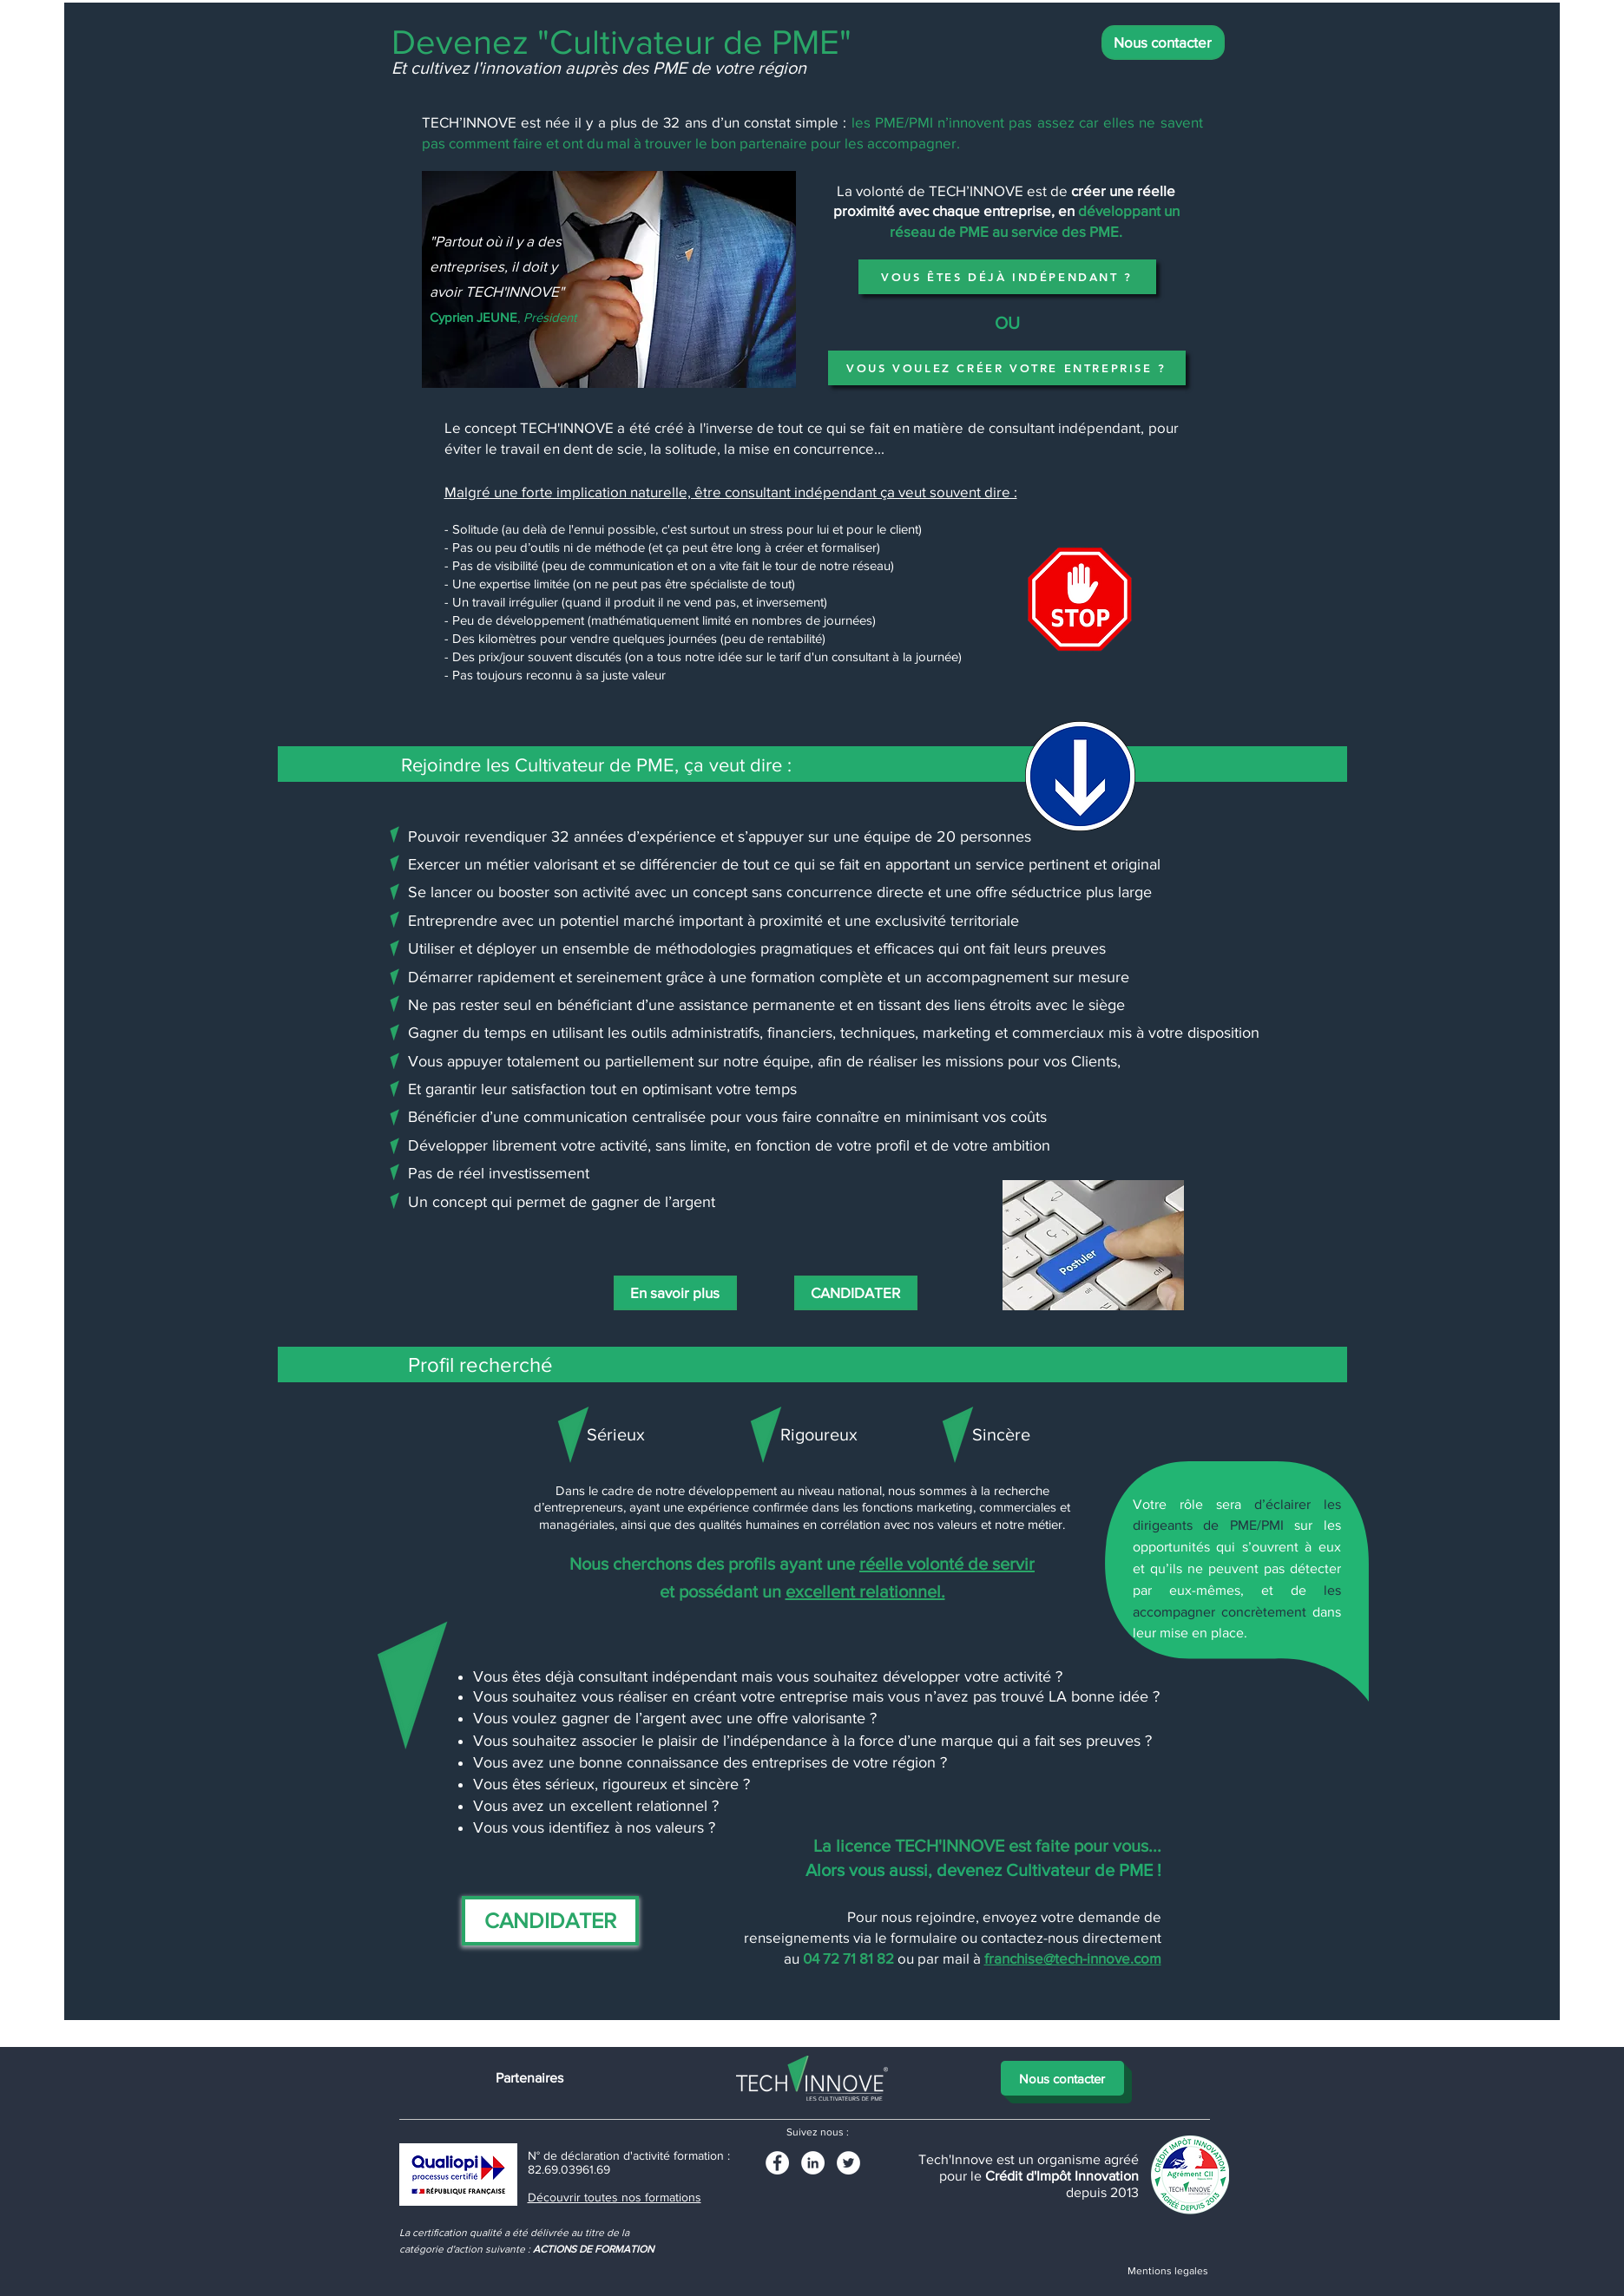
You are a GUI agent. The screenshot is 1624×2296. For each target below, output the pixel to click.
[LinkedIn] (813, 2163)
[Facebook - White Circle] (777, 2163)
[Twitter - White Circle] (848, 2163)
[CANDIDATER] (855, 1293)
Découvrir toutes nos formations (614, 2197)
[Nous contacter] (1163, 42)
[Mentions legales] (1168, 2270)
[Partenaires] (529, 2078)
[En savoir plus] (675, 1293)
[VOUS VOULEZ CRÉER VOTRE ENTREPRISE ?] (1007, 368)
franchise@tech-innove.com (1072, 1958)
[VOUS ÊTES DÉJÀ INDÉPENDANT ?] (1007, 276)
